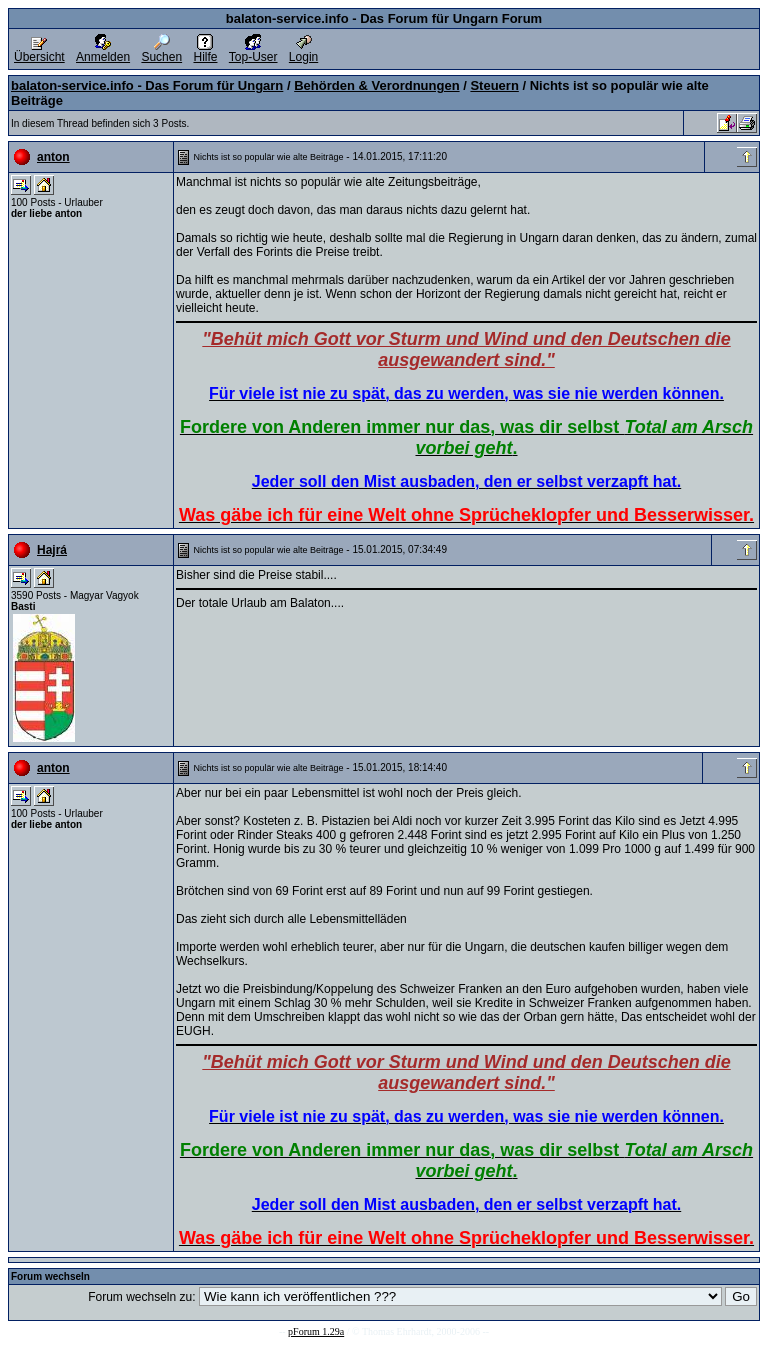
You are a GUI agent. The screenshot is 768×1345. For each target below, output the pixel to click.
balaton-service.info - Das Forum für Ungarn (147, 85)
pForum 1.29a (316, 1331)
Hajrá (52, 550)
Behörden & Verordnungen (376, 85)
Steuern (494, 85)
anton (53, 157)
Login (303, 51)
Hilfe (205, 51)
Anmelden (103, 51)
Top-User (253, 51)
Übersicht (39, 51)
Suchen (161, 51)
